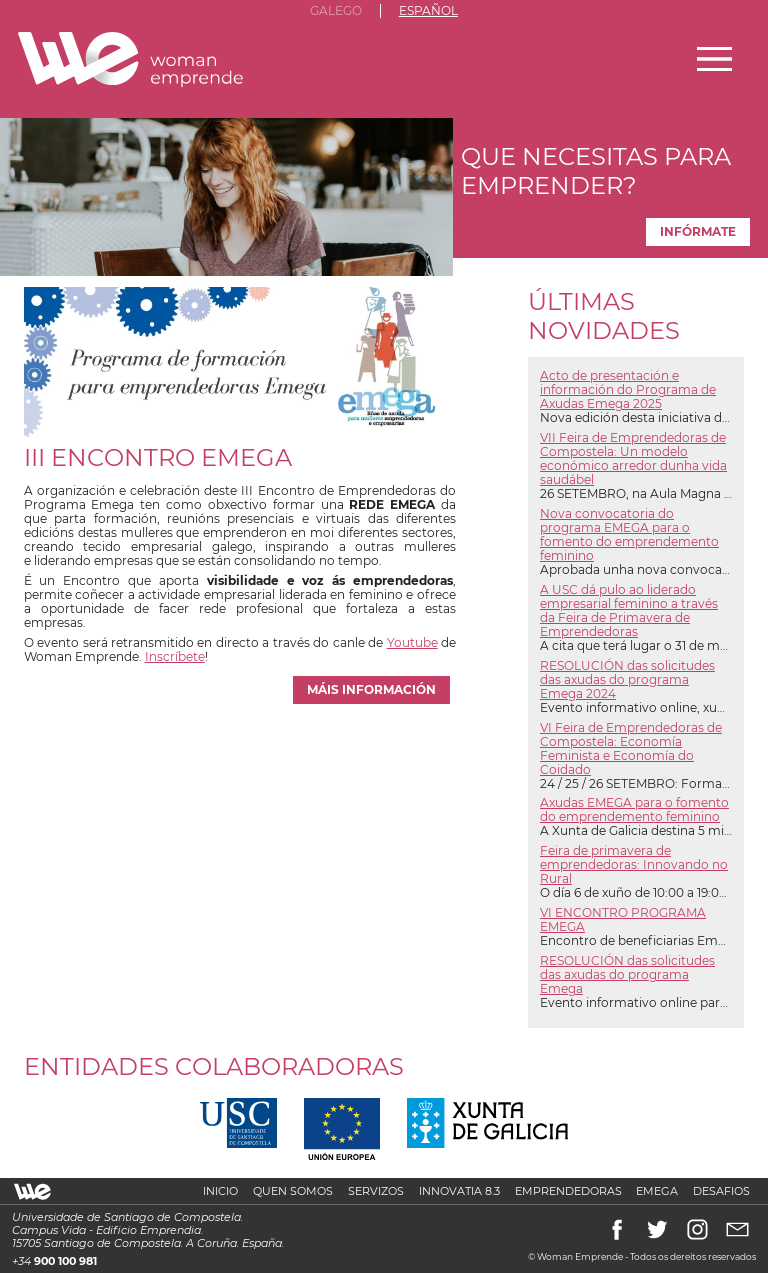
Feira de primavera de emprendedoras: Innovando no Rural (634, 865)
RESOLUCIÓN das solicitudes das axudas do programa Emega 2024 (627, 680)
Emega (657, 1191)
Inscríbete (175, 657)
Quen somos (293, 1191)
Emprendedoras (568, 1191)
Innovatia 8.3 (459, 1191)
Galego (336, 11)
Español (428, 11)
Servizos (376, 1191)
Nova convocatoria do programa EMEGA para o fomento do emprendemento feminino (629, 535)
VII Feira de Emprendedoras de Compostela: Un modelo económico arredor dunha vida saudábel (633, 459)
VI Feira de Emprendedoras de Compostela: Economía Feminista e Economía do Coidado (631, 749)
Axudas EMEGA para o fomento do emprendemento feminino (634, 810)
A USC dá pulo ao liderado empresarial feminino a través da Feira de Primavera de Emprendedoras (629, 611)
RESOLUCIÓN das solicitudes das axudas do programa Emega (627, 975)
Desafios (721, 1191)
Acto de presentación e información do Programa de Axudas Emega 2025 (628, 390)
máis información (371, 690)
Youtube (412, 643)
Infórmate (698, 232)
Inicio (220, 1191)
